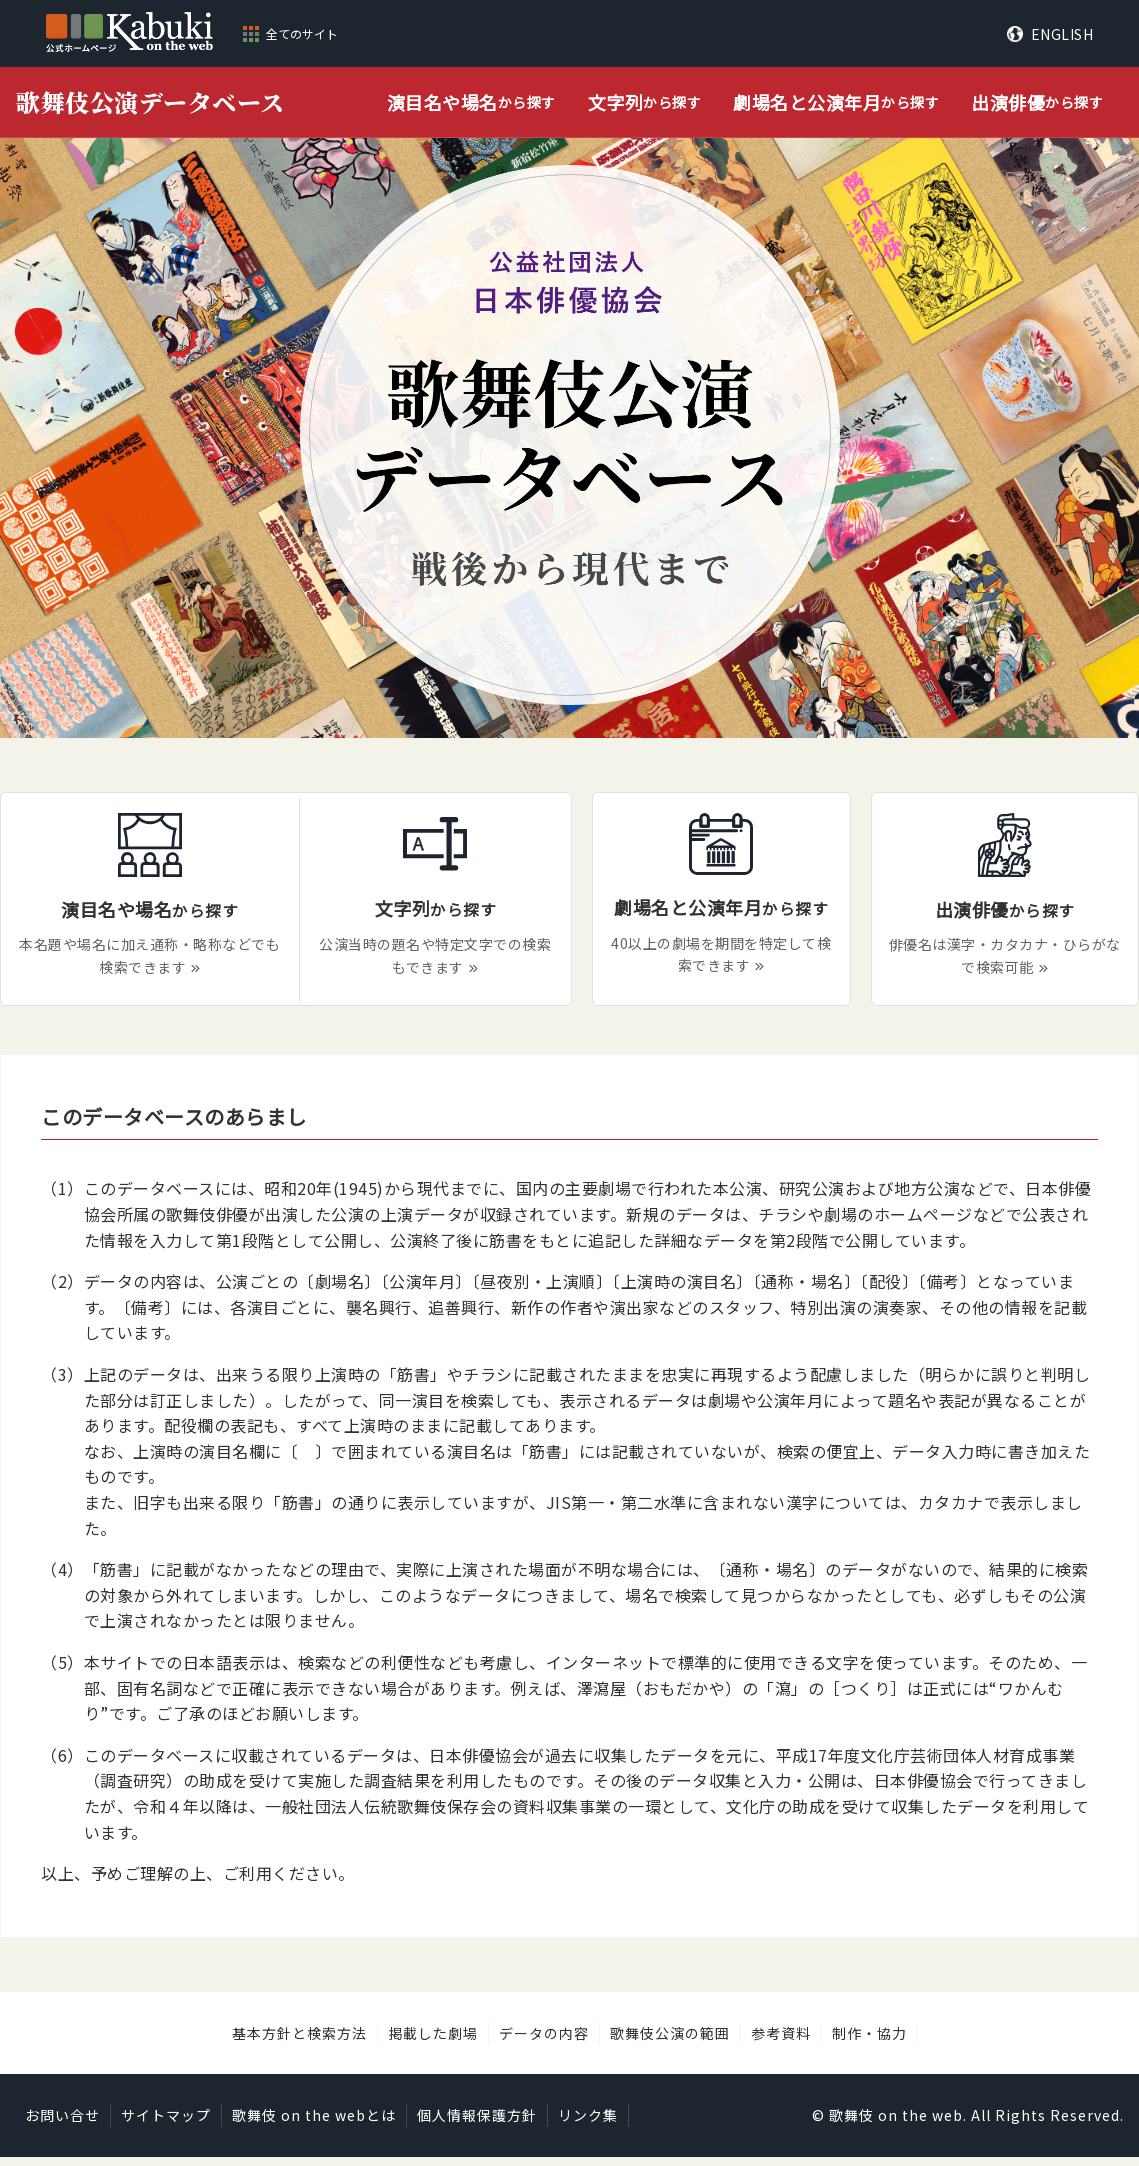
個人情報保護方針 (477, 2125)
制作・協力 (869, 2042)
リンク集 (588, 2125)
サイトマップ (166, 2125)
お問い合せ (62, 2125)
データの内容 (544, 2042)
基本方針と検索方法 (299, 2042)
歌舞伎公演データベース (150, 101)
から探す (471, 102)
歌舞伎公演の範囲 (670, 2042)
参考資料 (781, 2042)
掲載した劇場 (433, 2042)
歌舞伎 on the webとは (314, 2125)
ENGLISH (1062, 34)
